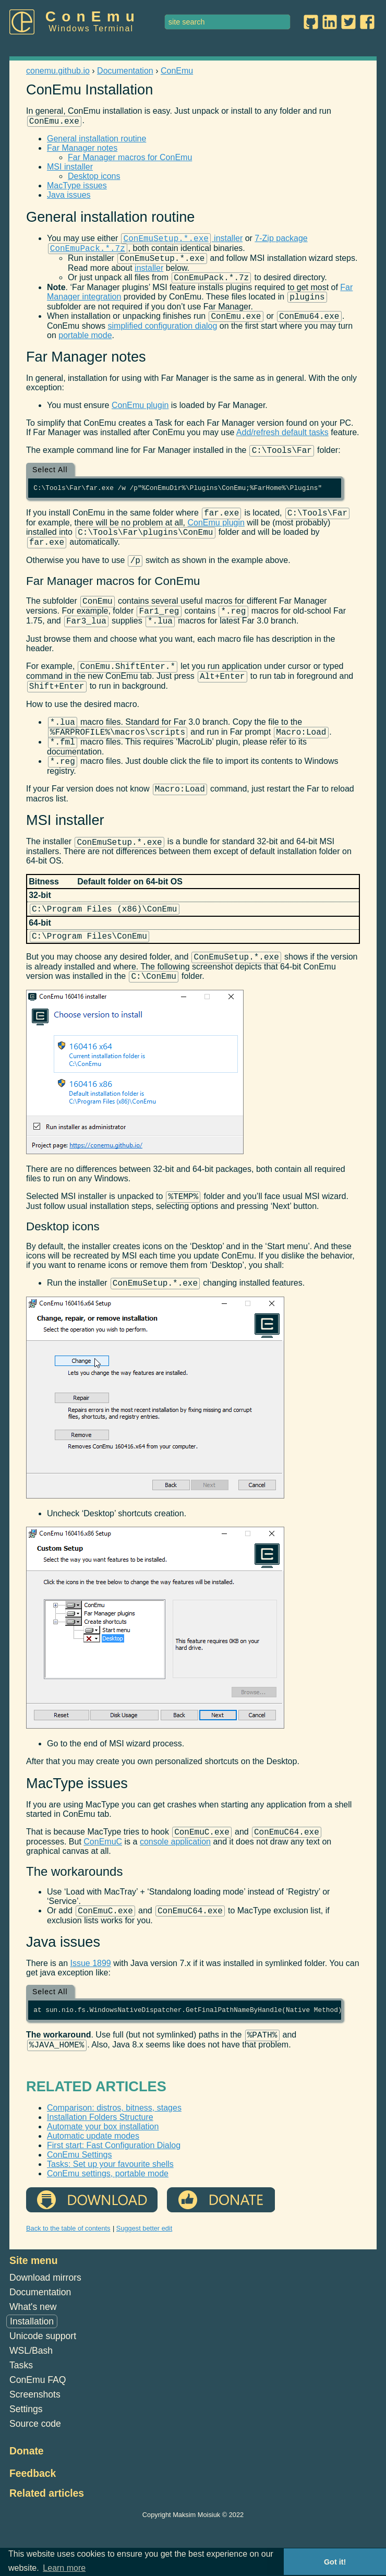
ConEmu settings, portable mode (107, 2226)
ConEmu (92, 16)
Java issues (69, 196)
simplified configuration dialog (163, 336)
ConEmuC (102, 1890)
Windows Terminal (91, 28)
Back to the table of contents (68, 2281)
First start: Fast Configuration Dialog (113, 2198)
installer (182, 241)
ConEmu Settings (79, 2207)
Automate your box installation (103, 2179)
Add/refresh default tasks (282, 443)
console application (175, 1890)
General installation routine (96, 140)
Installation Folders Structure (100, 2170)
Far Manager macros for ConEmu (130, 158)
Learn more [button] (64, 2567)
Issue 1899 (90, 2013)
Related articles (46, 2546)
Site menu (33, 2313)
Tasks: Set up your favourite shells (110, 2217)
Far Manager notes (82, 149)
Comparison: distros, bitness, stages (114, 2160)
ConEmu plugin (140, 416)
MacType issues (77, 187)
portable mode (85, 346)
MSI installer (70, 168)
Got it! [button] (335, 2562)
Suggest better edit (144, 2281)
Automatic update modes (93, 2189)
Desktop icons (94, 177)
